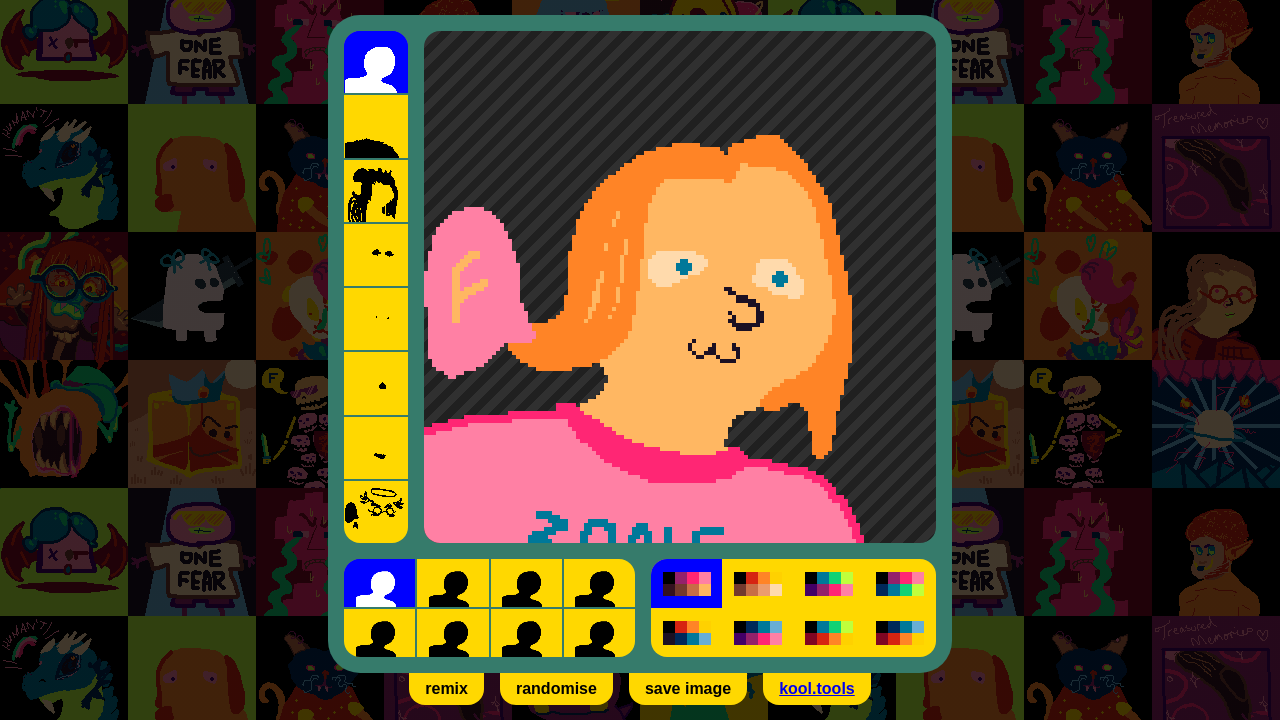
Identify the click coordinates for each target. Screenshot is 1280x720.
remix (446, 688)
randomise (556, 688)
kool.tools (817, 688)
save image (688, 688)
